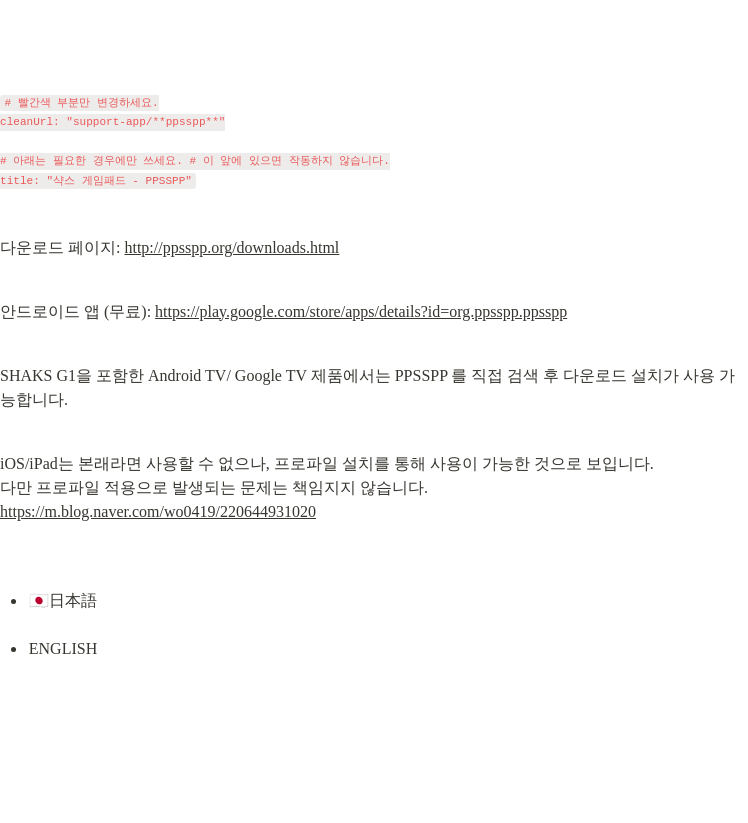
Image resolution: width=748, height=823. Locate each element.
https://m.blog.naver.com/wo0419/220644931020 (158, 511)
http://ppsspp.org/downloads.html (231, 247)
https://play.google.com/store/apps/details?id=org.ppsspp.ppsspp (361, 311)
